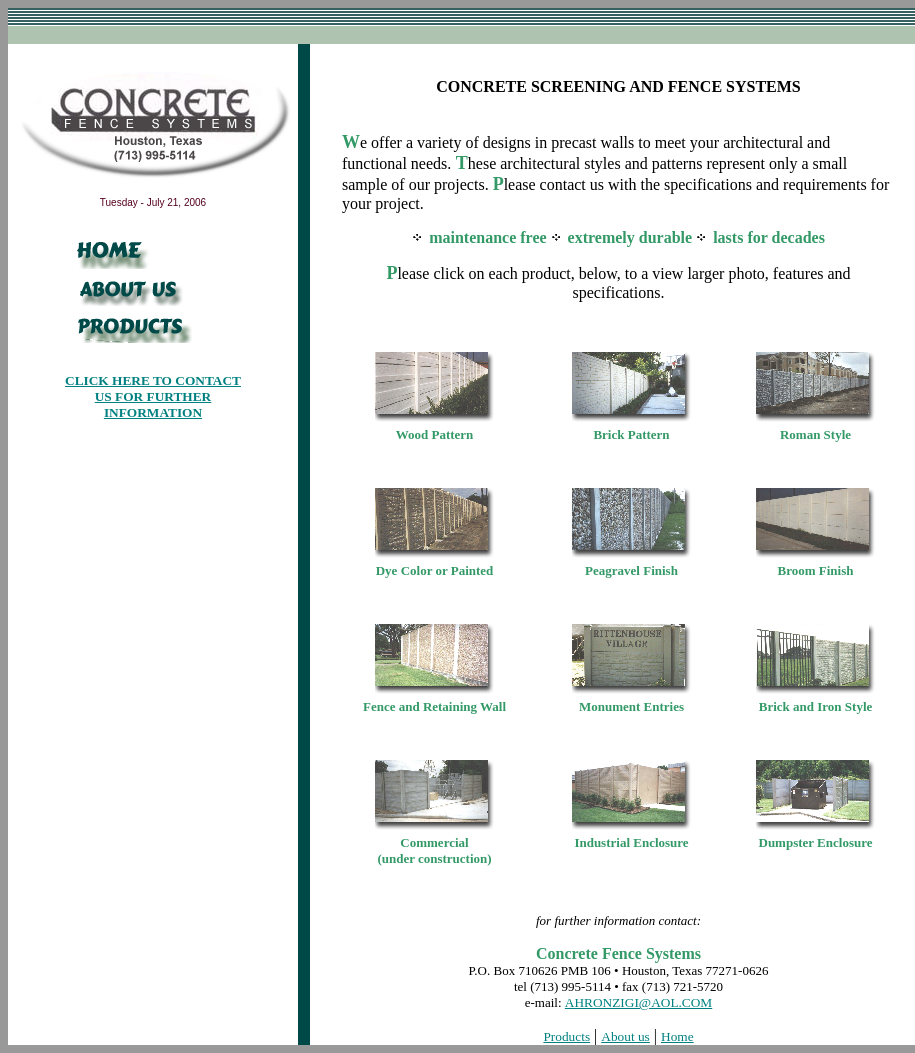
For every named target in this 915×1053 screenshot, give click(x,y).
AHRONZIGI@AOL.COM (638, 1002)
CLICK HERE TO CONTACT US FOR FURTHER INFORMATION (153, 396)
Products (566, 1036)
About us (625, 1036)
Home (677, 1036)
